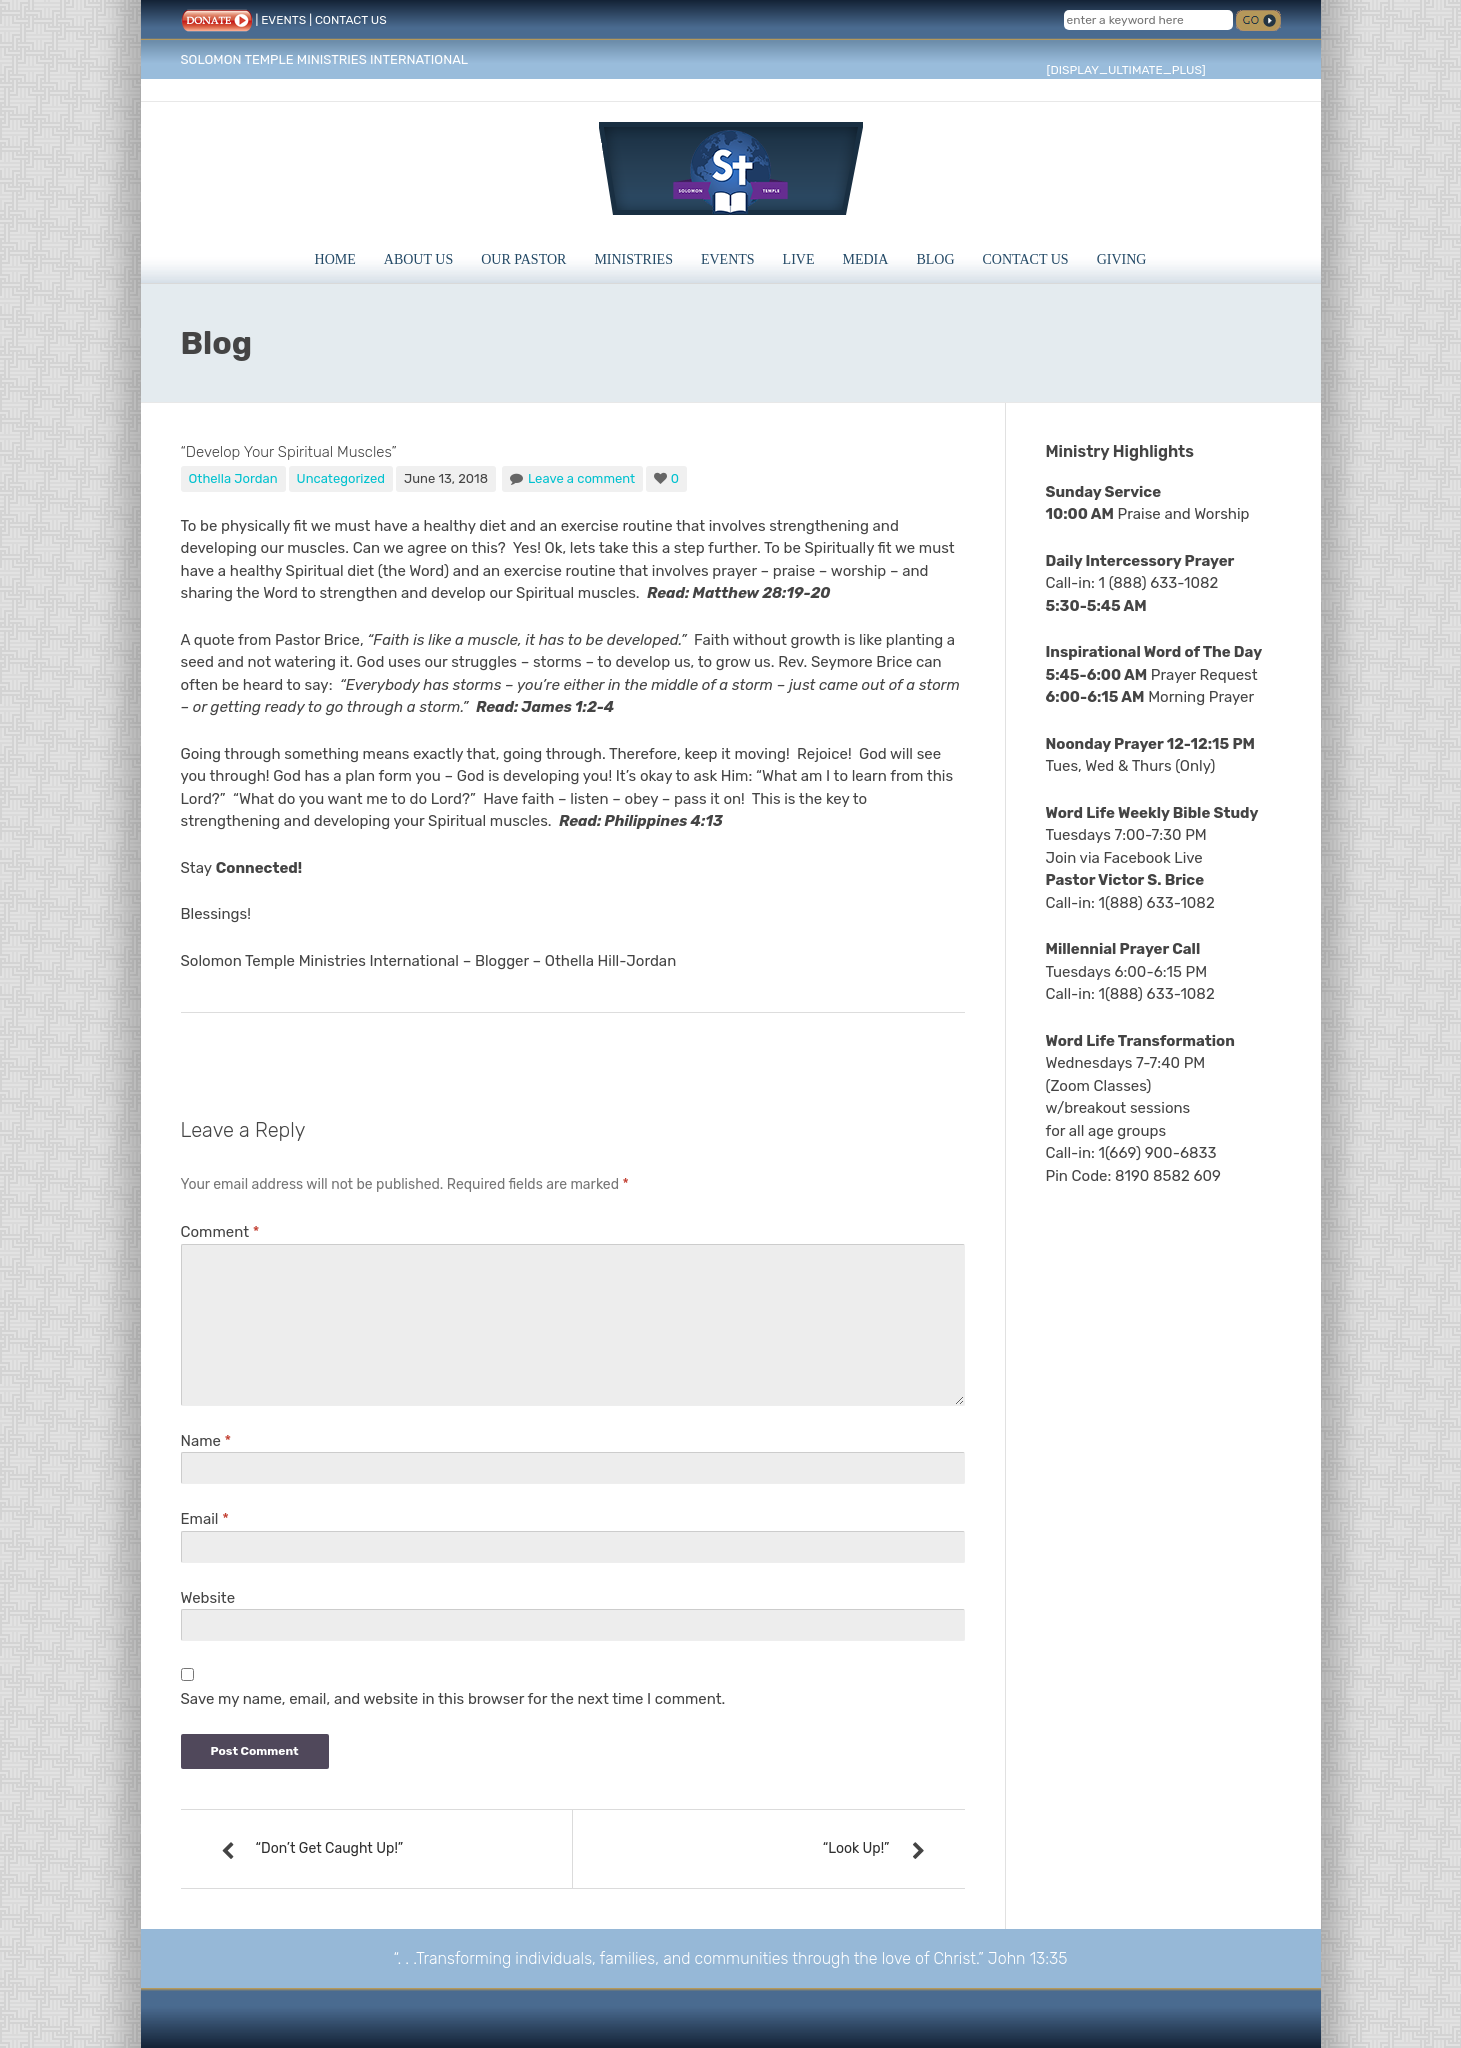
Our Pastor (523, 259)
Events (728, 259)
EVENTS (283, 20)
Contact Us (1026, 259)
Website (208, 1598)
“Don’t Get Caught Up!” (330, 1848)
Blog (935, 259)
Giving (1122, 259)
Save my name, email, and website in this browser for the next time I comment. (453, 1699)
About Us (418, 259)
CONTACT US (351, 20)
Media (866, 259)
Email (205, 1519)
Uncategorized (341, 478)
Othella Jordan (233, 478)
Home (335, 259)
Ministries (633, 259)
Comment (220, 1232)
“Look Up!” (856, 1848)
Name (206, 1441)
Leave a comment (581, 478)
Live (799, 259)
